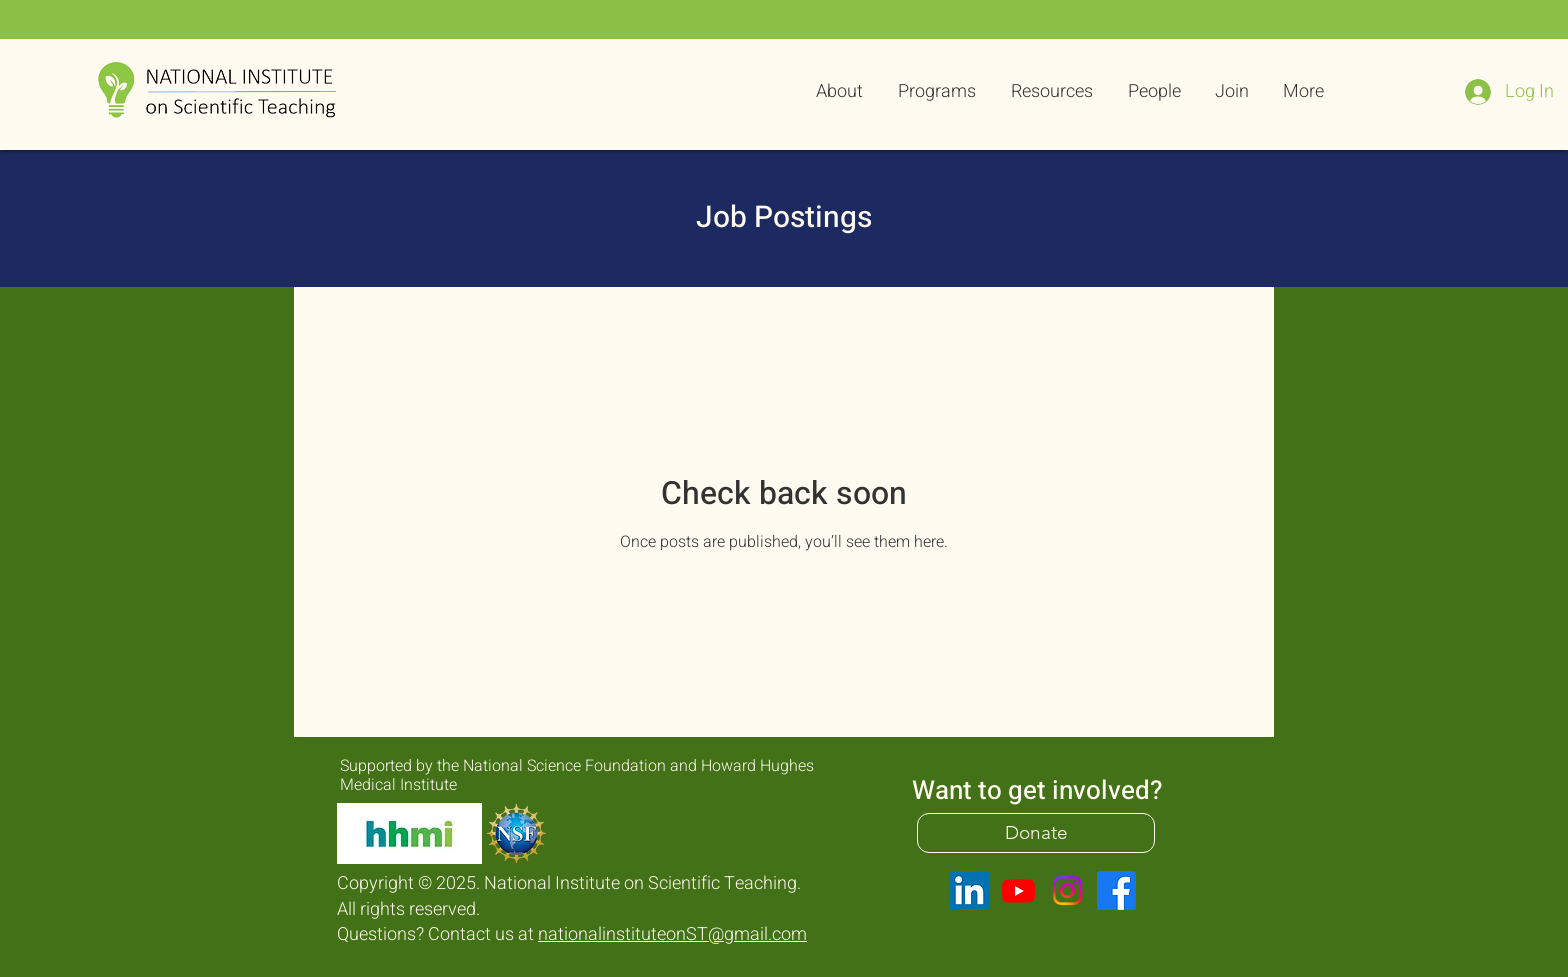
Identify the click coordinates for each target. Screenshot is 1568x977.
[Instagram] (1067, 890)
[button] (934, 92)
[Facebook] (1116, 890)
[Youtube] (1018, 890)
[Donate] (1036, 833)
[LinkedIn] (969, 890)
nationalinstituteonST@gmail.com (672, 934)
